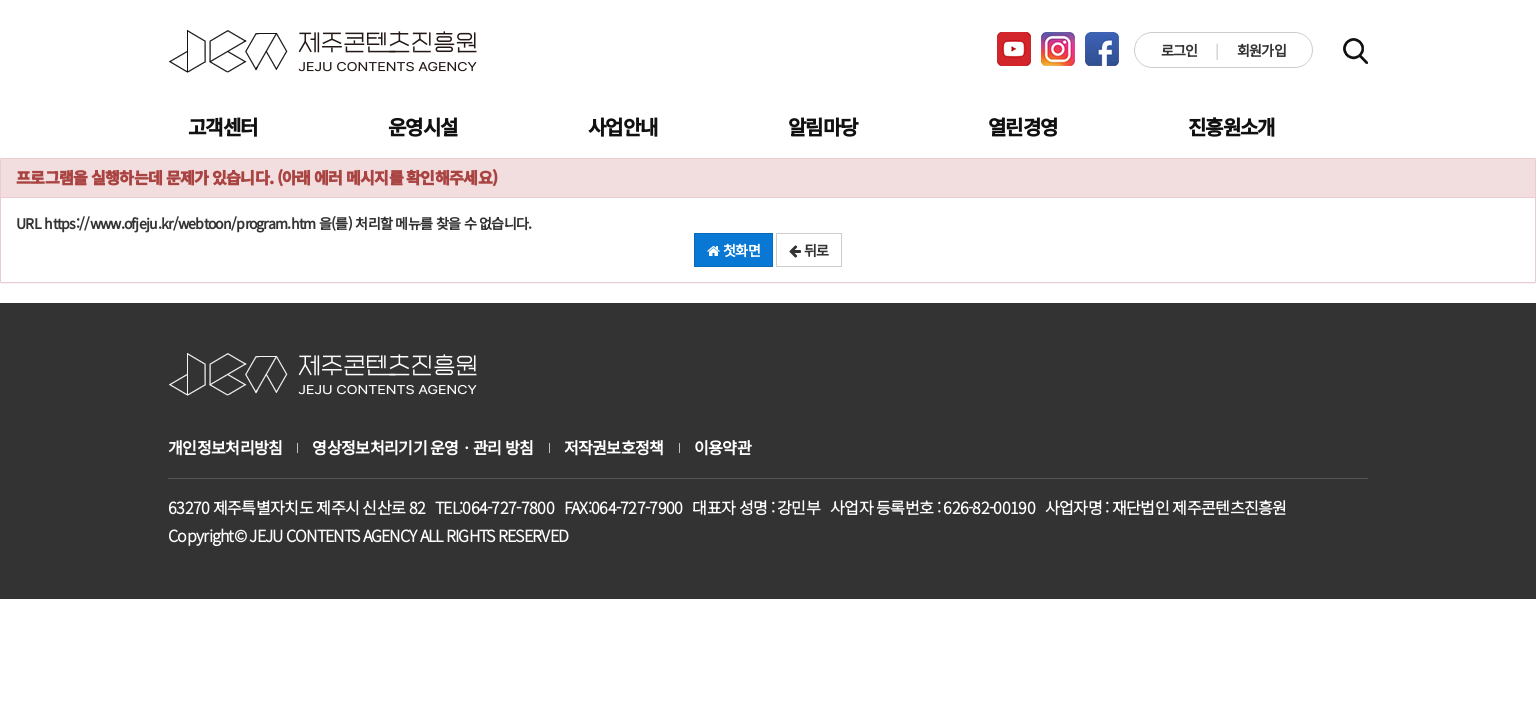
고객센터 (222, 126)
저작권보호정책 (614, 447)
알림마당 (822, 126)
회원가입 (1261, 50)
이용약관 (722, 447)
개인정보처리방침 (225, 447)
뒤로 (808, 250)
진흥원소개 (1231, 126)
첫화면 (733, 250)
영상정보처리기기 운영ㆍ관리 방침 (422, 447)
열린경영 (1022, 126)
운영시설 (422, 126)
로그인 (1179, 50)
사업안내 (622, 126)
